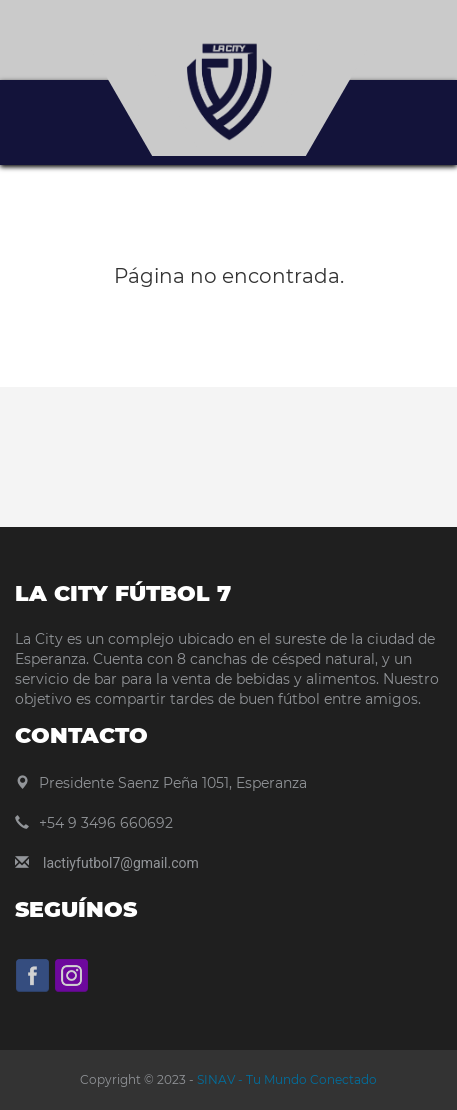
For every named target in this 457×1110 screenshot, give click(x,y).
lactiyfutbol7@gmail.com (121, 863)
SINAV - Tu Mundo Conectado (285, 1079)
